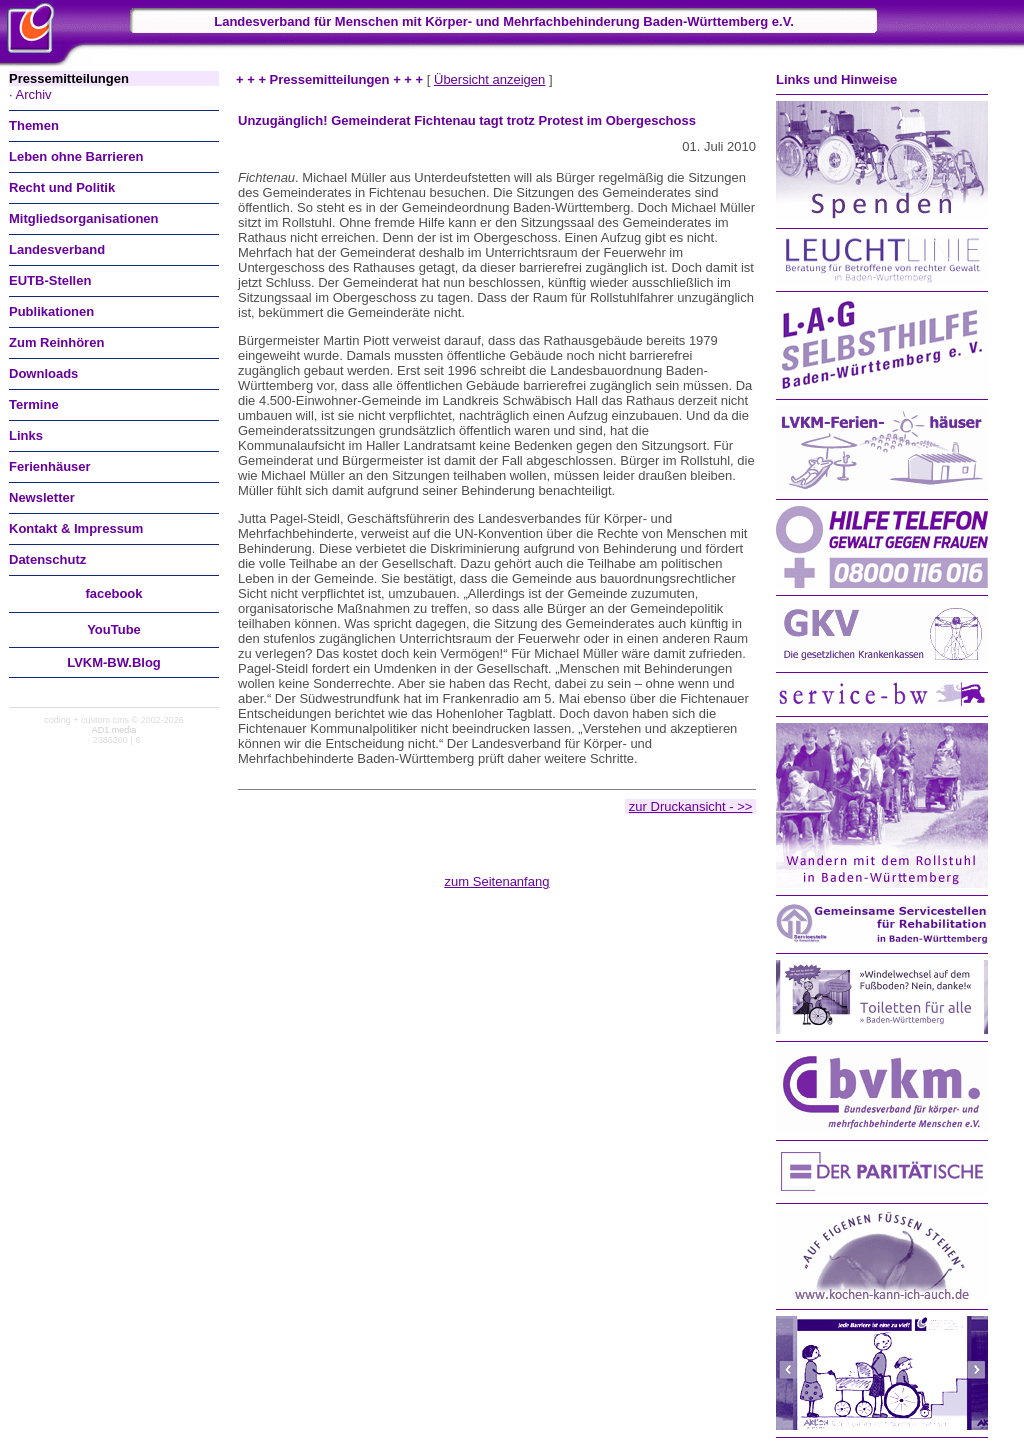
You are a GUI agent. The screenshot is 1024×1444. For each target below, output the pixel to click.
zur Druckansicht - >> (691, 806)
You (114, 629)
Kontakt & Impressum (76, 528)
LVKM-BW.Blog (114, 662)
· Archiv (30, 94)
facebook (113, 593)
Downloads (43, 373)
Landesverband (57, 249)
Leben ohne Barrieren (76, 156)
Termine (34, 404)
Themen (34, 125)
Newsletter (42, 497)
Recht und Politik (62, 187)
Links (26, 435)
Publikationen (51, 311)
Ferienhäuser (50, 466)
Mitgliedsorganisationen (84, 218)
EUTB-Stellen (50, 280)
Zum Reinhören (56, 342)
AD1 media (114, 730)
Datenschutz (47, 559)
